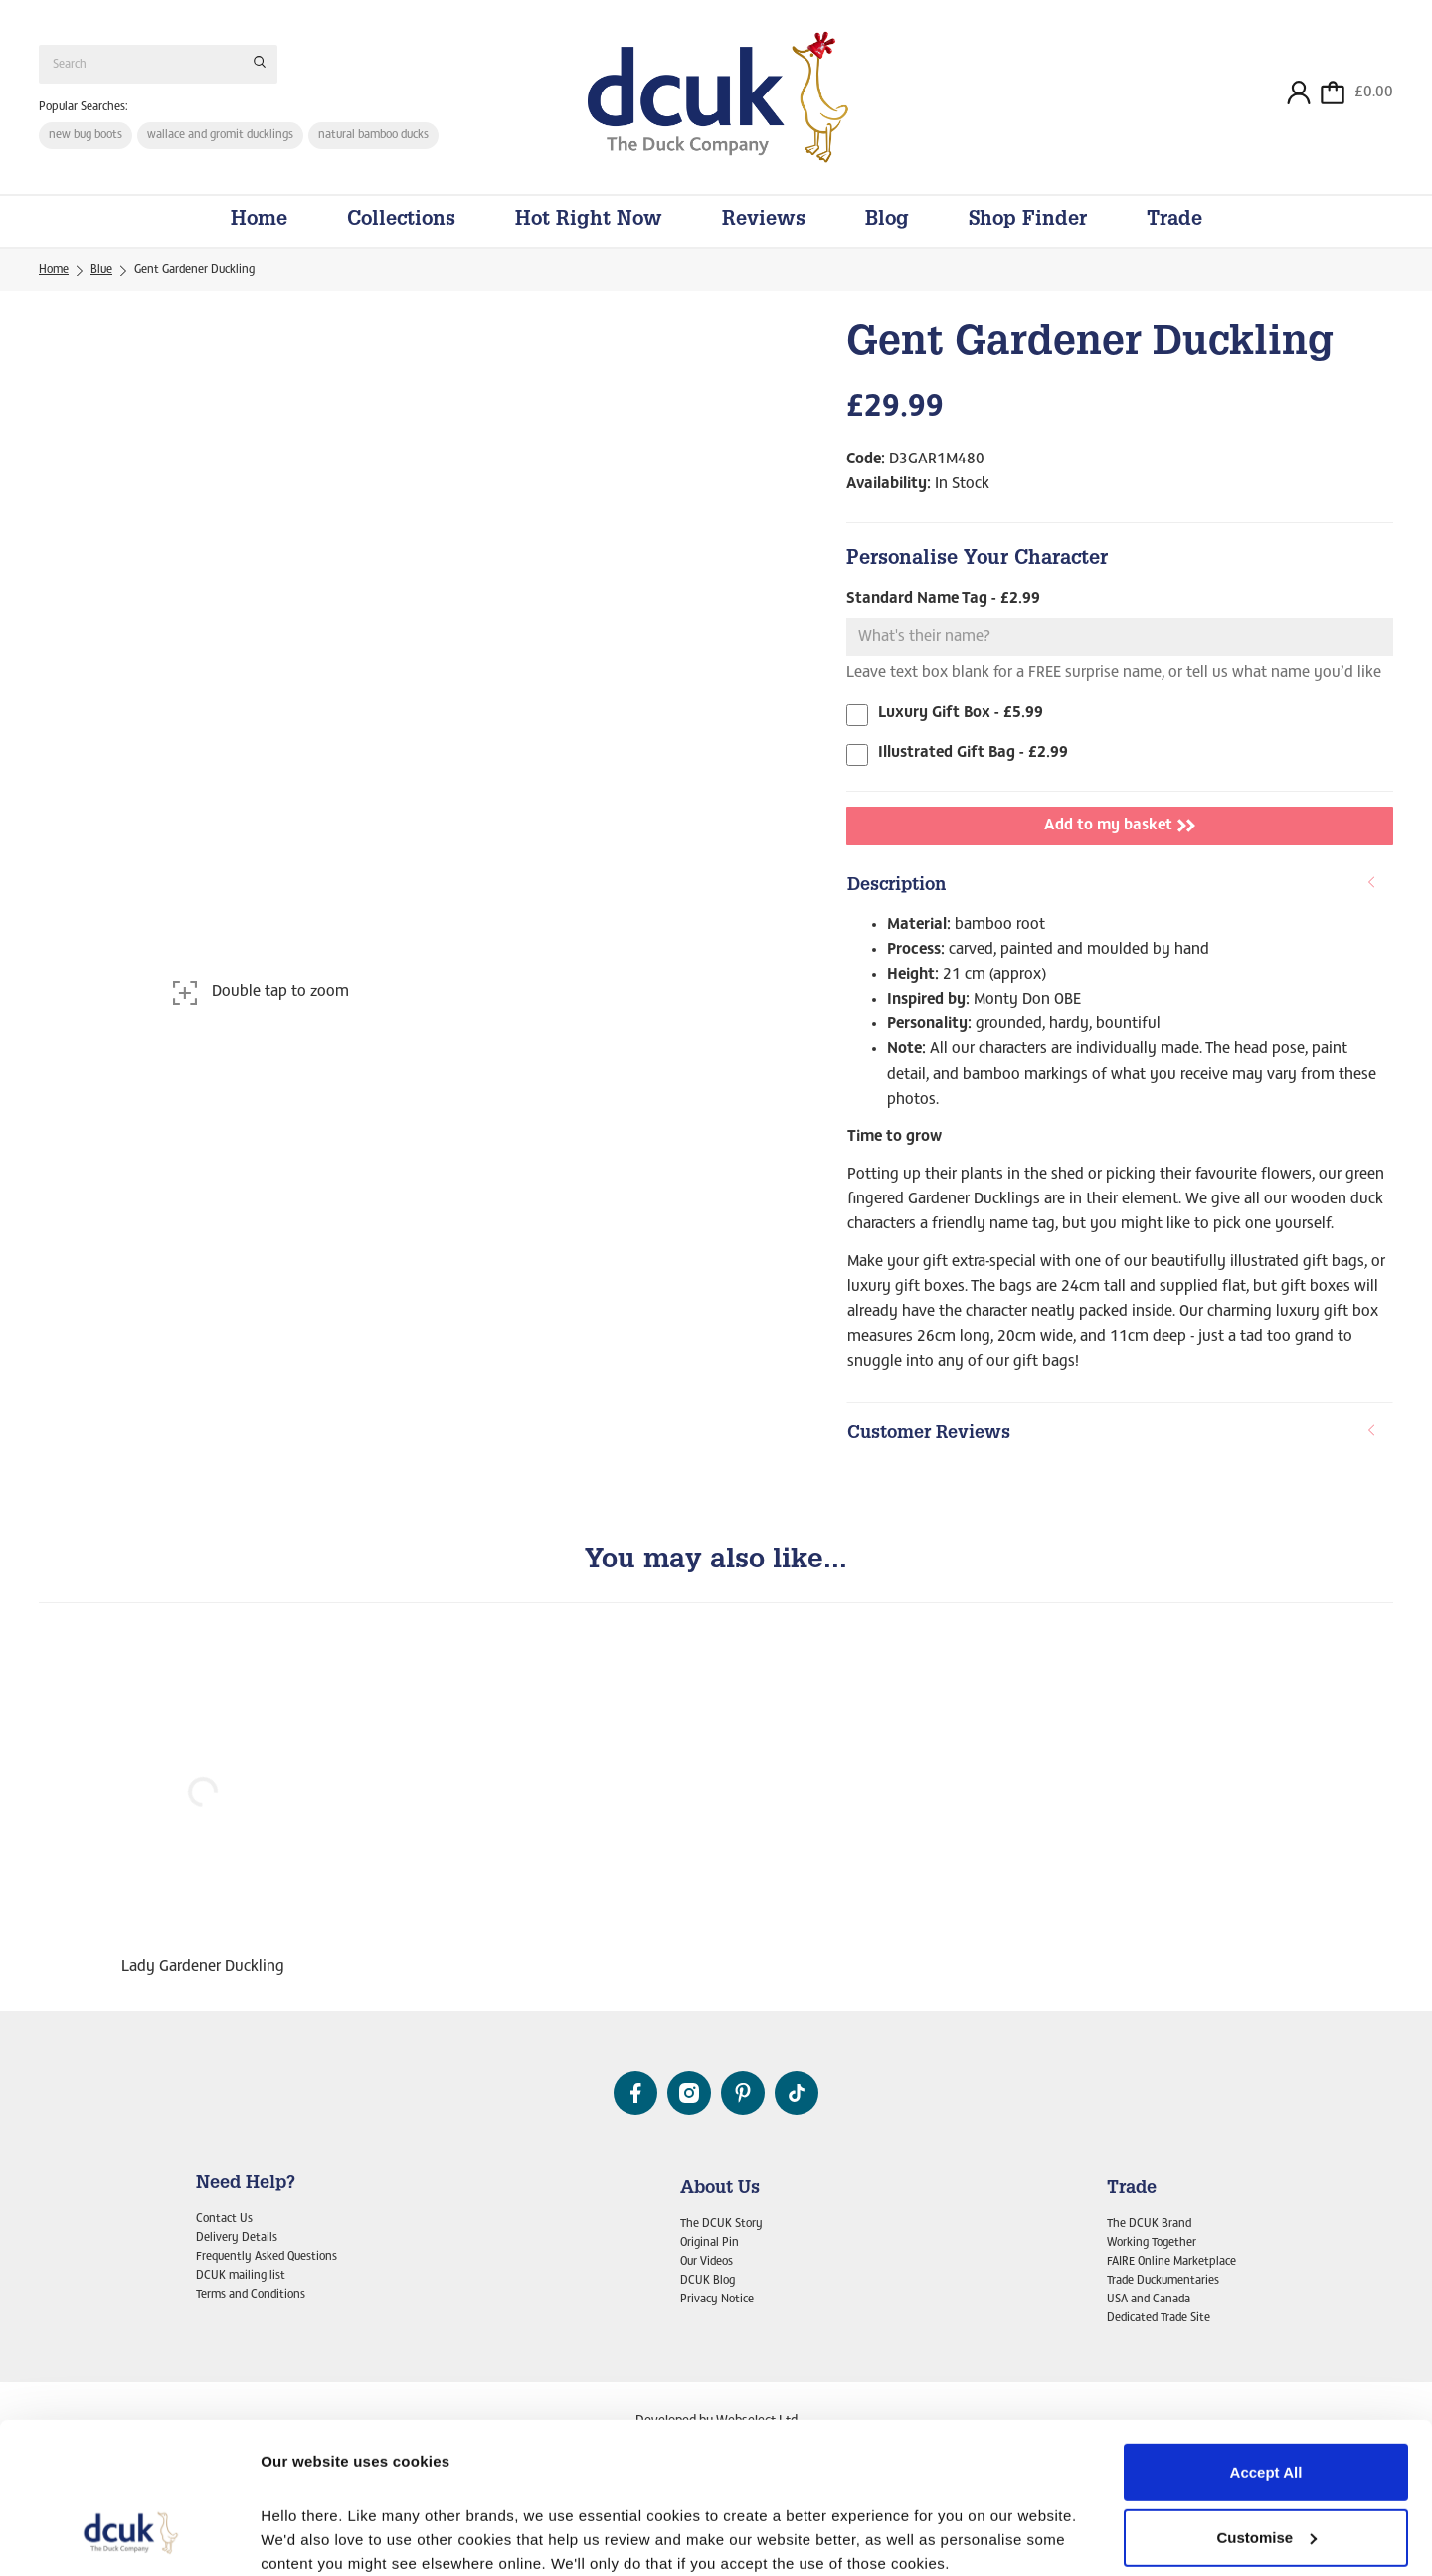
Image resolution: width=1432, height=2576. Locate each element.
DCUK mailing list (240, 2276)
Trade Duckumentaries (1163, 2281)
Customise (1266, 2407)
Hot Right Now (588, 221)
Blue (101, 270)
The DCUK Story (721, 2224)
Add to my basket (1119, 825)
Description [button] (1112, 885)
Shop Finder (1028, 221)
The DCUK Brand (1149, 2224)
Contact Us (224, 2219)
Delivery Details (236, 2238)
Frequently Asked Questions (266, 2257)
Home (259, 221)
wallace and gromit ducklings (220, 135)
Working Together (1151, 2243)
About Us (720, 2189)
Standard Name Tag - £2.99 (943, 599)
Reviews (764, 221)
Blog (887, 221)
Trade (1174, 221)
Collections (401, 221)
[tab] (1119, 887)
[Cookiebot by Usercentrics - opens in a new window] (129, 2537)
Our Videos (706, 2262)
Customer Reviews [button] (1112, 1433)
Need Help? (245, 2184)
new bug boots (85, 135)
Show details (307, 2536)
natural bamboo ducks (373, 135)
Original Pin (709, 2243)
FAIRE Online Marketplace (1171, 2262)
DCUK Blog (707, 2281)
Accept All (1266, 2342)
